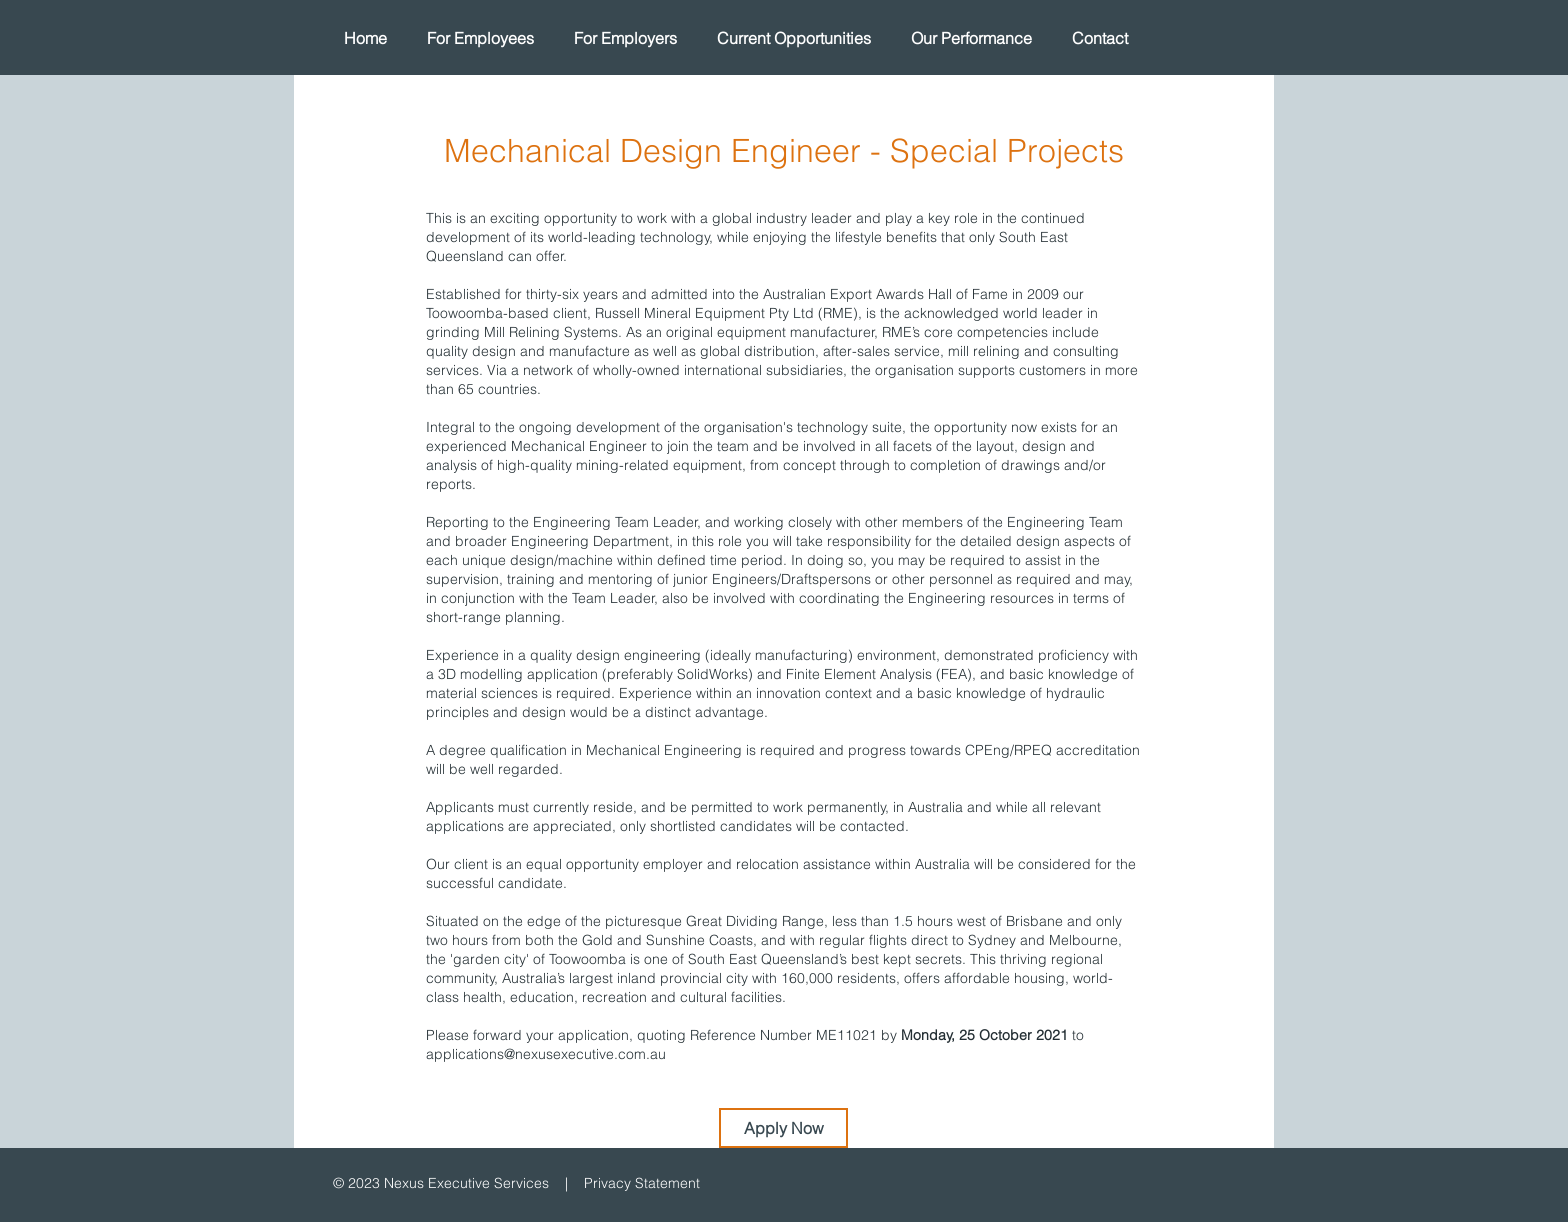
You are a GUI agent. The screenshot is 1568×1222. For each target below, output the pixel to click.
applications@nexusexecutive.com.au (546, 1054)
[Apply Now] (783, 1128)
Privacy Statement (642, 1183)
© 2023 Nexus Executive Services (441, 1183)
